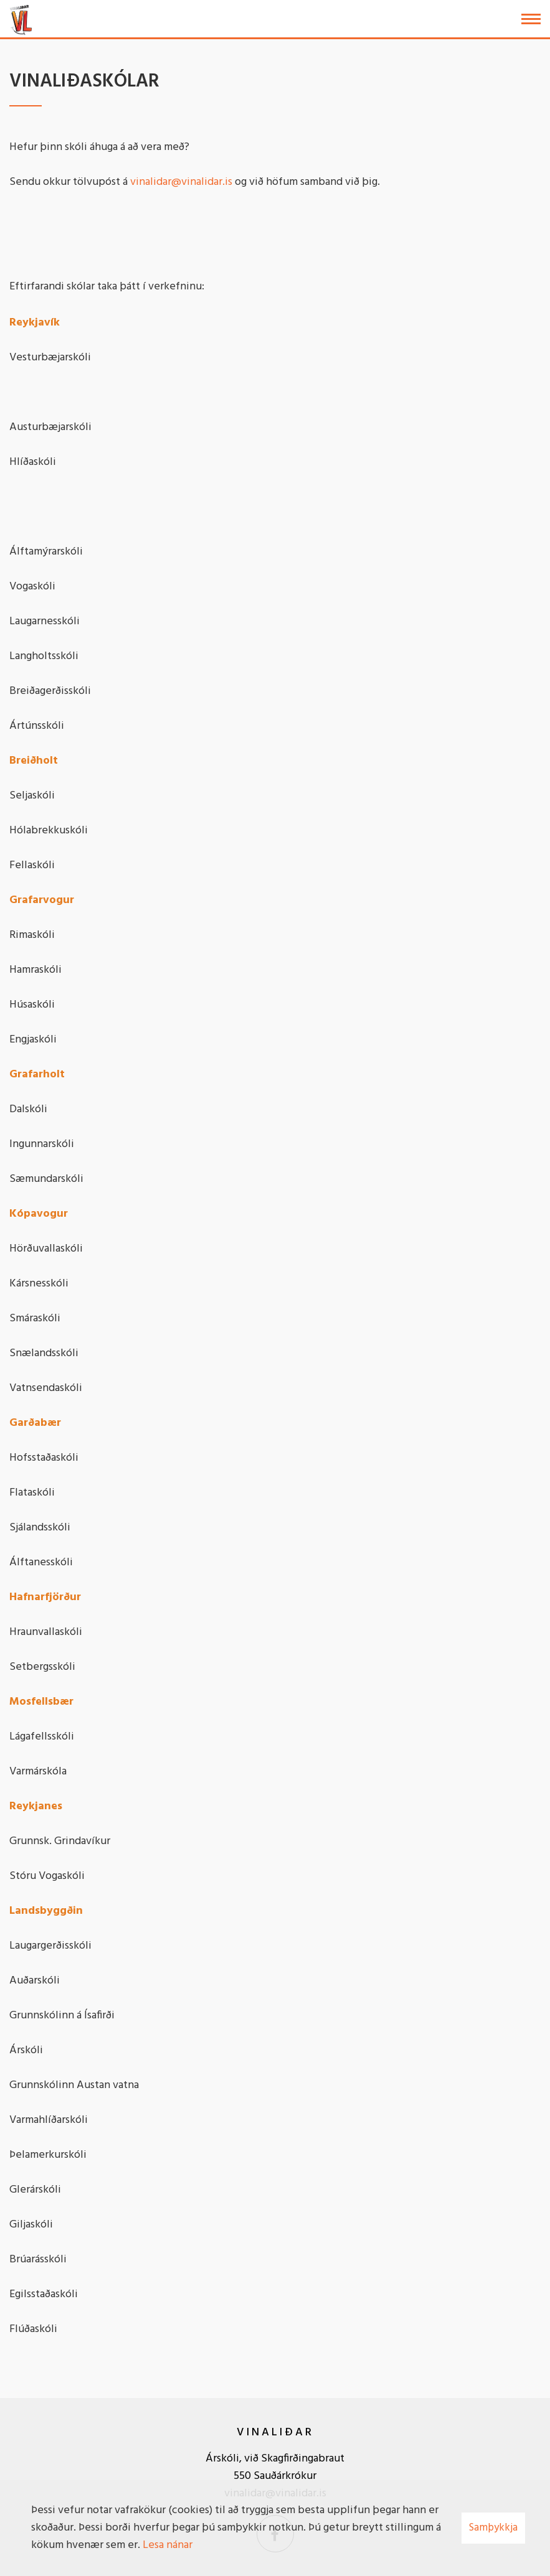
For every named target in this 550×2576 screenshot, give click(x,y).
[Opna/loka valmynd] (531, 19)
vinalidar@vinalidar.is (181, 182)
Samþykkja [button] (493, 2527)
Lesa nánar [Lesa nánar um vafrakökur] (167, 2545)
